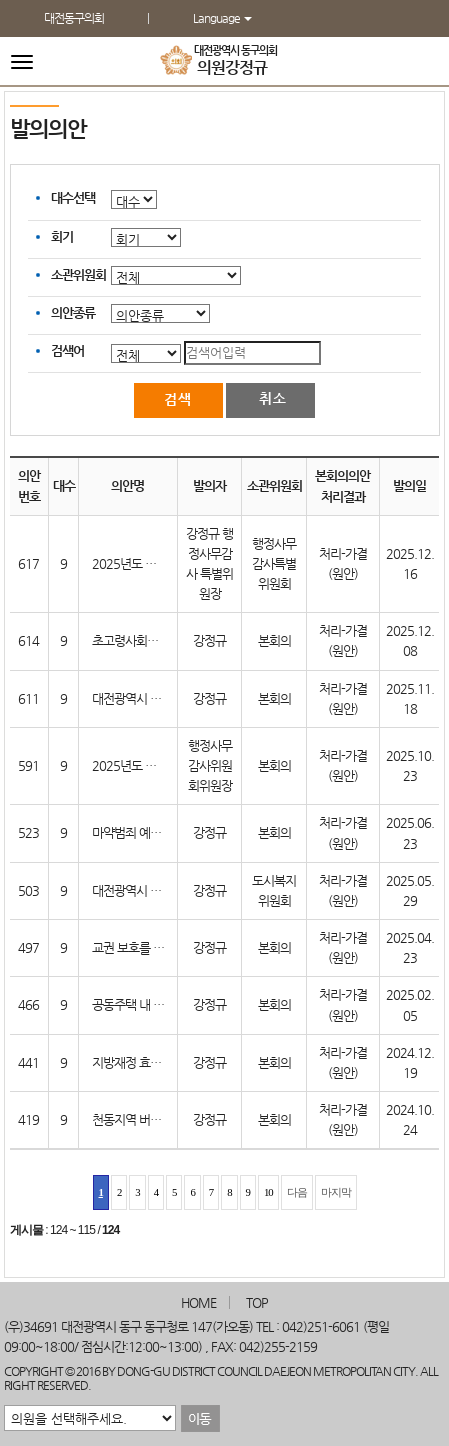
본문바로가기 (0, 0)
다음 (297, 1192)
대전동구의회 (74, 18)
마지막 (336, 1192)
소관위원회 (78, 274)
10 (268, 1192)
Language (222, 18)
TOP (257, 1302)
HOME (198, 1302)
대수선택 (73, 197)
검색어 (67, 350)
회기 (62, 236)
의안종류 (73, 312)
